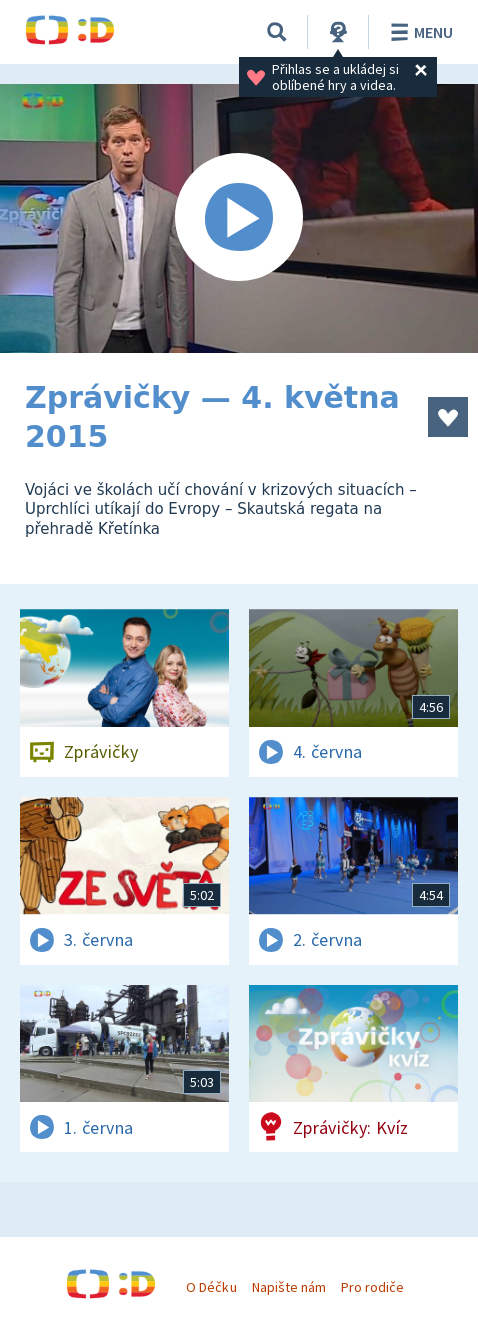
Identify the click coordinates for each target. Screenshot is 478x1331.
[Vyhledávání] (277, 32)
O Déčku (211, 1287)
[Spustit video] (239, 218)
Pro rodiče (372, 1287)
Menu (418, 32)
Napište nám (289, 1287)
